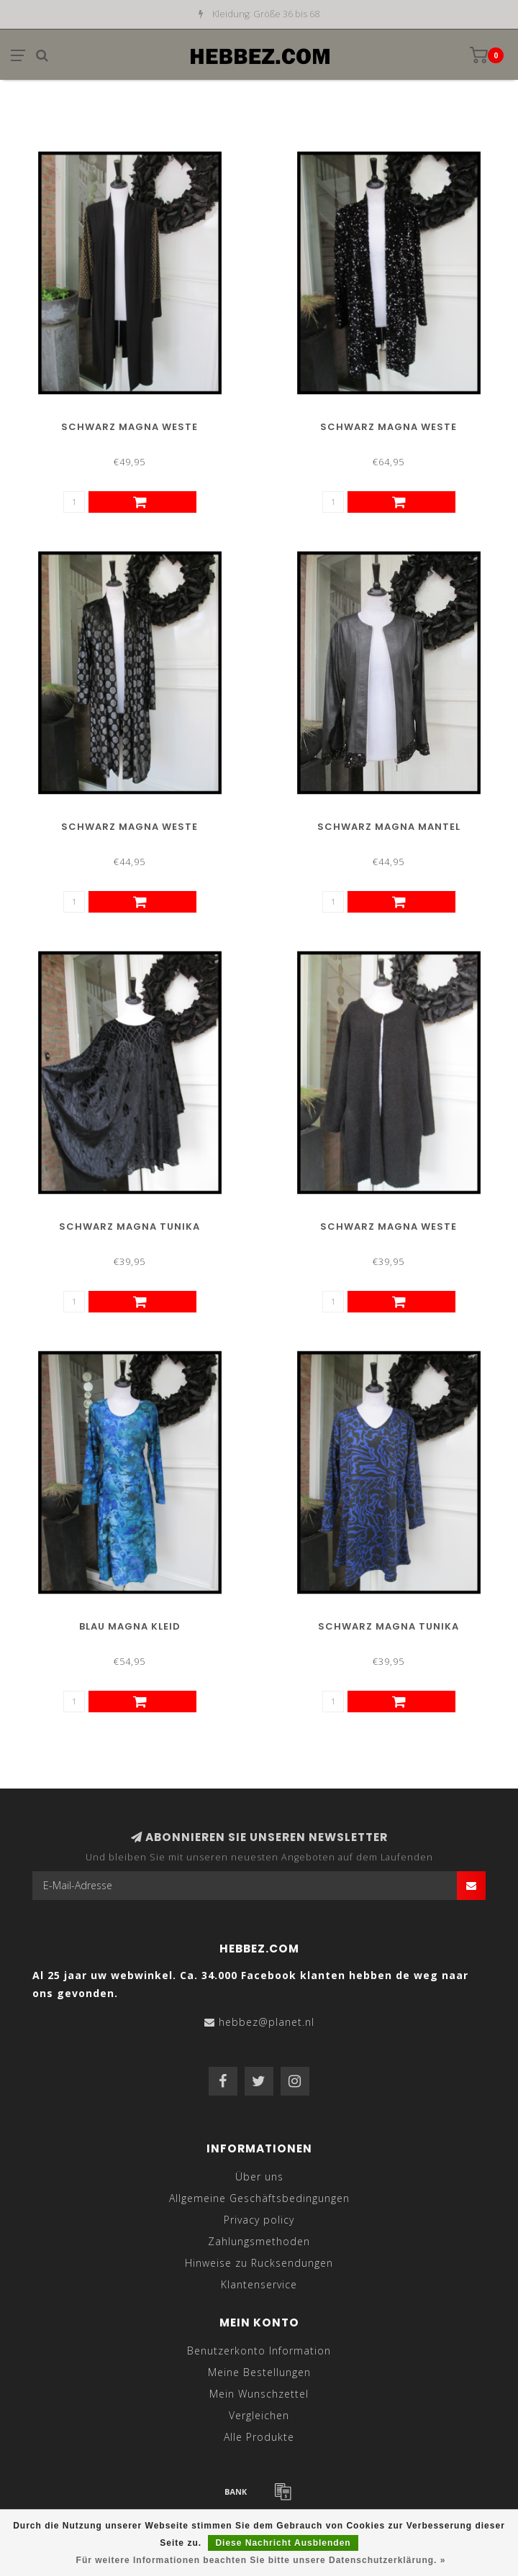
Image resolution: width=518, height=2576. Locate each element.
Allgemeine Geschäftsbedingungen (259, 2198)
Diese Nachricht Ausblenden (282, 2543)
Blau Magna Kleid (130, 1626)
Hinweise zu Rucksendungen (259, 2263)
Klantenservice (259, 2284)
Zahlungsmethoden (259, 2241)
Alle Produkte (259, 2437)
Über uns (259, 2176)
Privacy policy (259, 2219)
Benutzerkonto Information (259, 2350)
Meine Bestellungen (259, 2372)
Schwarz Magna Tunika (129, 1226)
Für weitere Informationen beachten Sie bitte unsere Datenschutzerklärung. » (261, 2560)
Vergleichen (259, 2415)
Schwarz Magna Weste (129, 427)
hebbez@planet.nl (266, 2022)
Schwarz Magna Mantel (388, 826)
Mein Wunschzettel (259, 2394)
